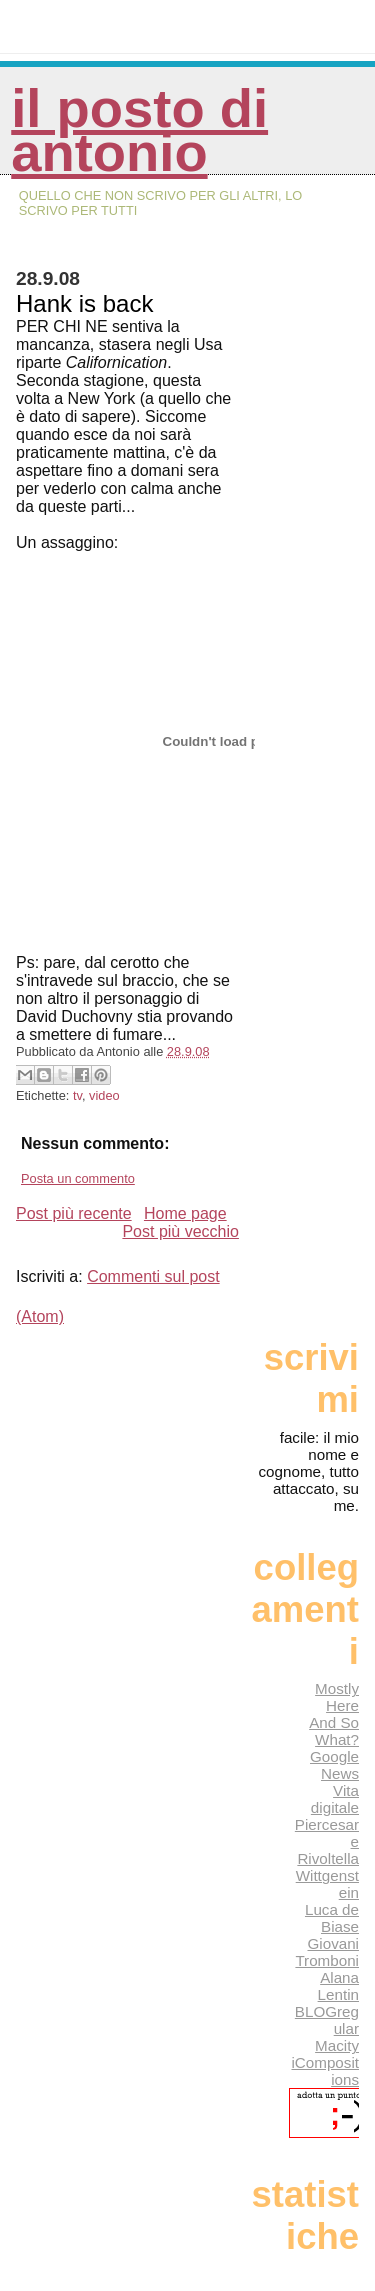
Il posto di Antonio (139, 130)
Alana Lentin (338, 1986)
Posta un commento (78, 1178)
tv (77, 1095)
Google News (334, 1765)
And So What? (334, 1731)
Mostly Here (337, 1697)
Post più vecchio (180, 1231)
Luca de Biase (332, 1918)
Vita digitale (335, 1799)
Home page (185, 1213)
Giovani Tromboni (327, 1952)
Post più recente (74, 1213)
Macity (337, 2045)
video (104, 1095)
